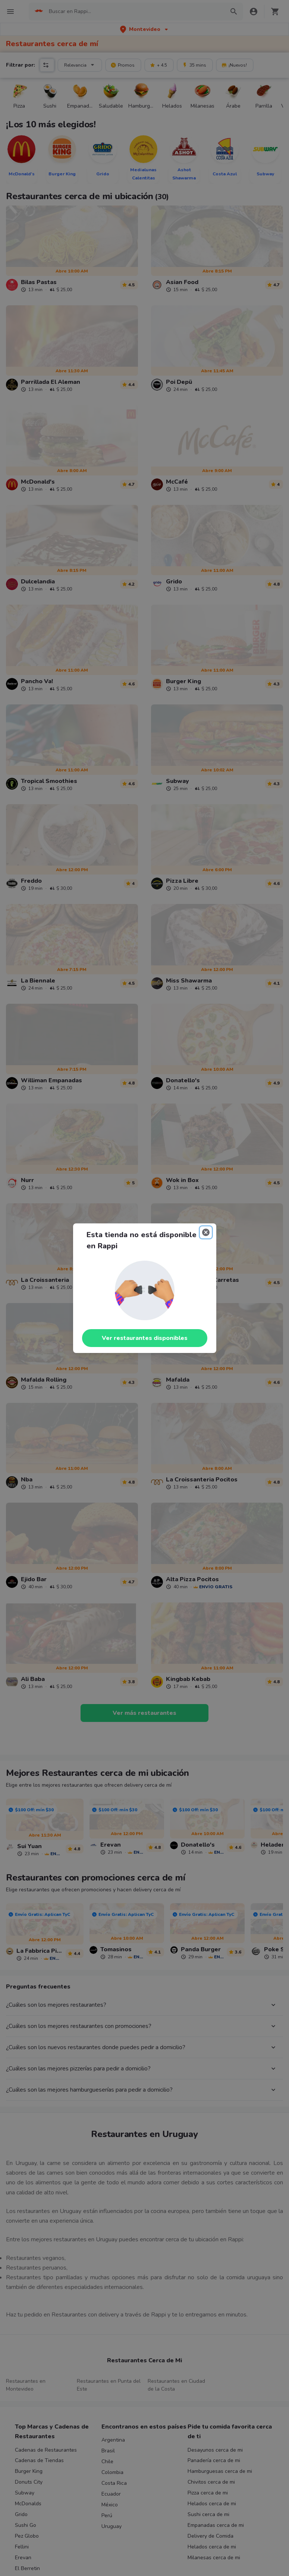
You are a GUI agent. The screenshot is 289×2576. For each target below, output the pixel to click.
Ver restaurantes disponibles (145, 1338)
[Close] (206, 1232)
